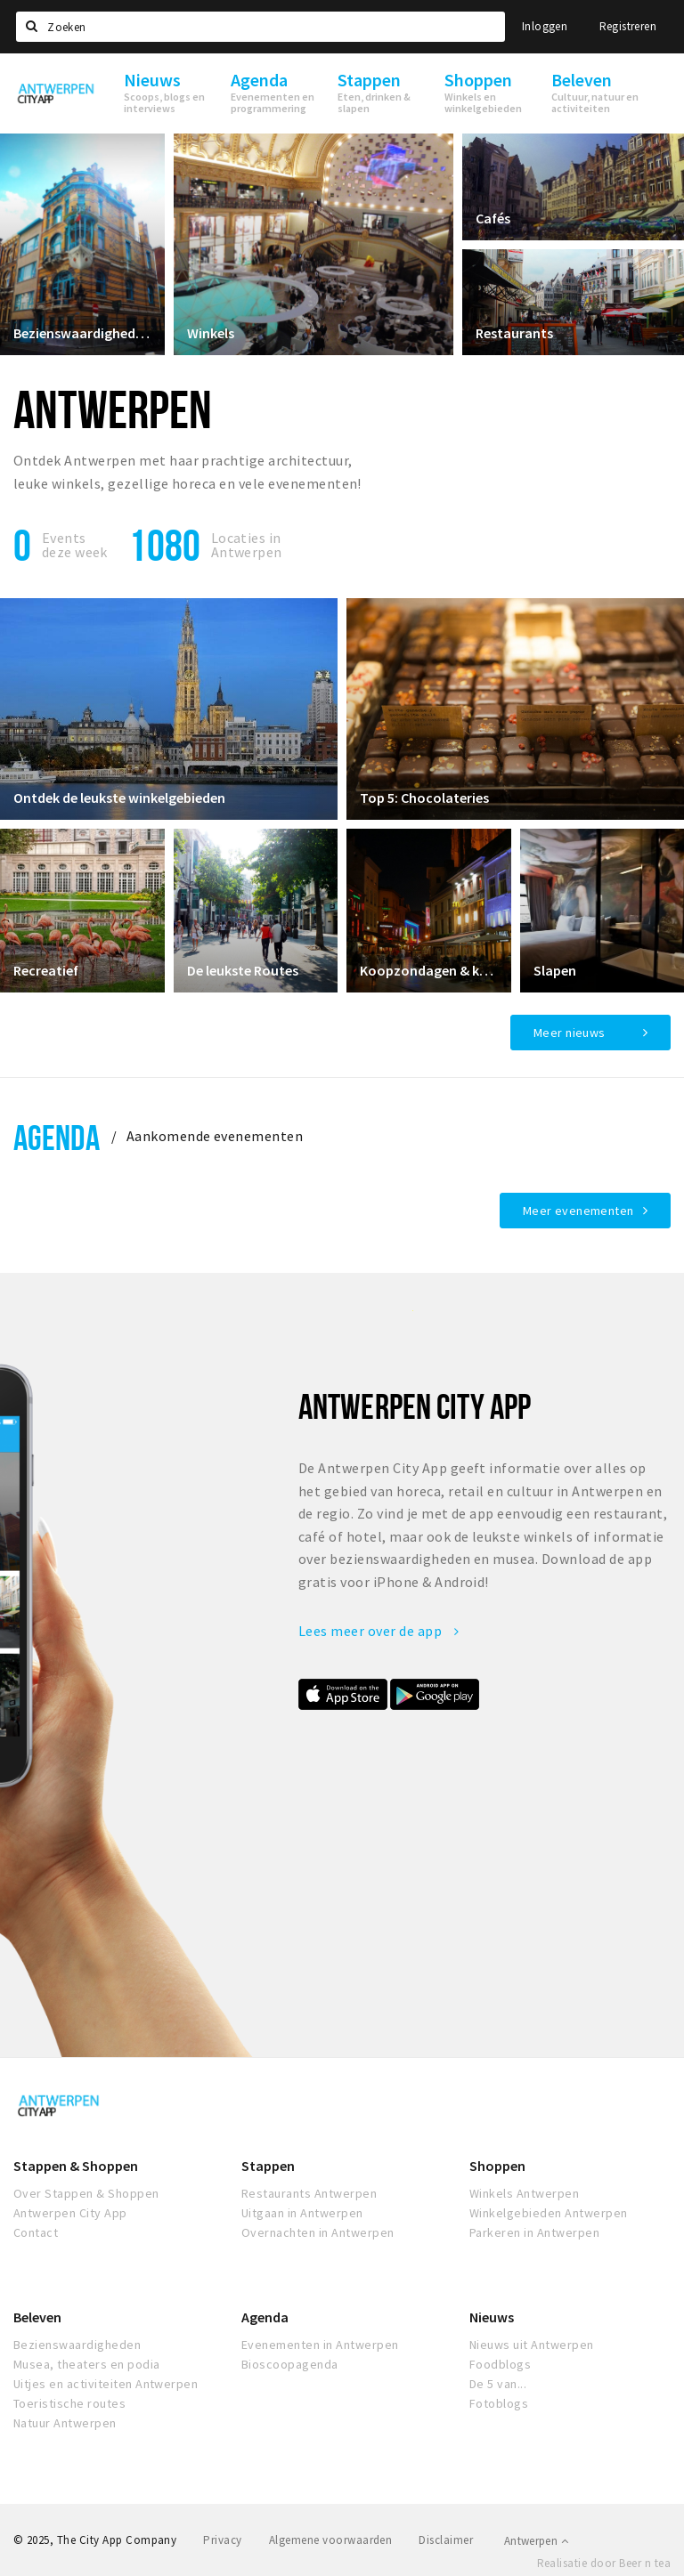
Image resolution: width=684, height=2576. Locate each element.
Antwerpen (536, 2540)
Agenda (56, 1137)
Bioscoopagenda (289, 2364)
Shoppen (497, 2166)
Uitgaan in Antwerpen (302, 2213)
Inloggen (544, 26)
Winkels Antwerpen (524, 2193)
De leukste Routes (242, 970)
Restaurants (514, 333)
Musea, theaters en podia (86, 2364)
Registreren (627, 26)
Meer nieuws (569, 1033)
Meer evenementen (578, 1211)
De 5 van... (497, 2384)
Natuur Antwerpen (65, 2423)
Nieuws (491, 2317)
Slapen (554, 970)
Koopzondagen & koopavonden (429, 970)
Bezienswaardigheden (77, 2345)
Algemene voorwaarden (331, 2540)
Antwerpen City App (70, 2213)
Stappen (268, 2166)
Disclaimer (446, 2540)
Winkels (210, 333)
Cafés (493, 218)
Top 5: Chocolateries (424, 797)
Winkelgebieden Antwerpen (548, 2213)
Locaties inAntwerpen (246, 545)
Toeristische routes (69, 2403)
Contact (35, 2232)
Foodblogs (500, 2364)
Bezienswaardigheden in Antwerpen (82, 333)
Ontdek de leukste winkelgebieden (119, 797)
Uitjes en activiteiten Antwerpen (105, 2384)
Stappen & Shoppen (75, 2166)
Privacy (222, 2540)
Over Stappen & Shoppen (86, 2193)
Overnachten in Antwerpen (318, 2232)
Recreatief (45, 970)
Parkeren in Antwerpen (534, 2232)
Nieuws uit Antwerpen (531, 2345)
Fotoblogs (498, 2403)
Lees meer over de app (378, 1631)
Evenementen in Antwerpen (320, 2345)
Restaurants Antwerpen (309, 2193)
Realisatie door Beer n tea (604, 2563)
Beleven (37, 2317)
